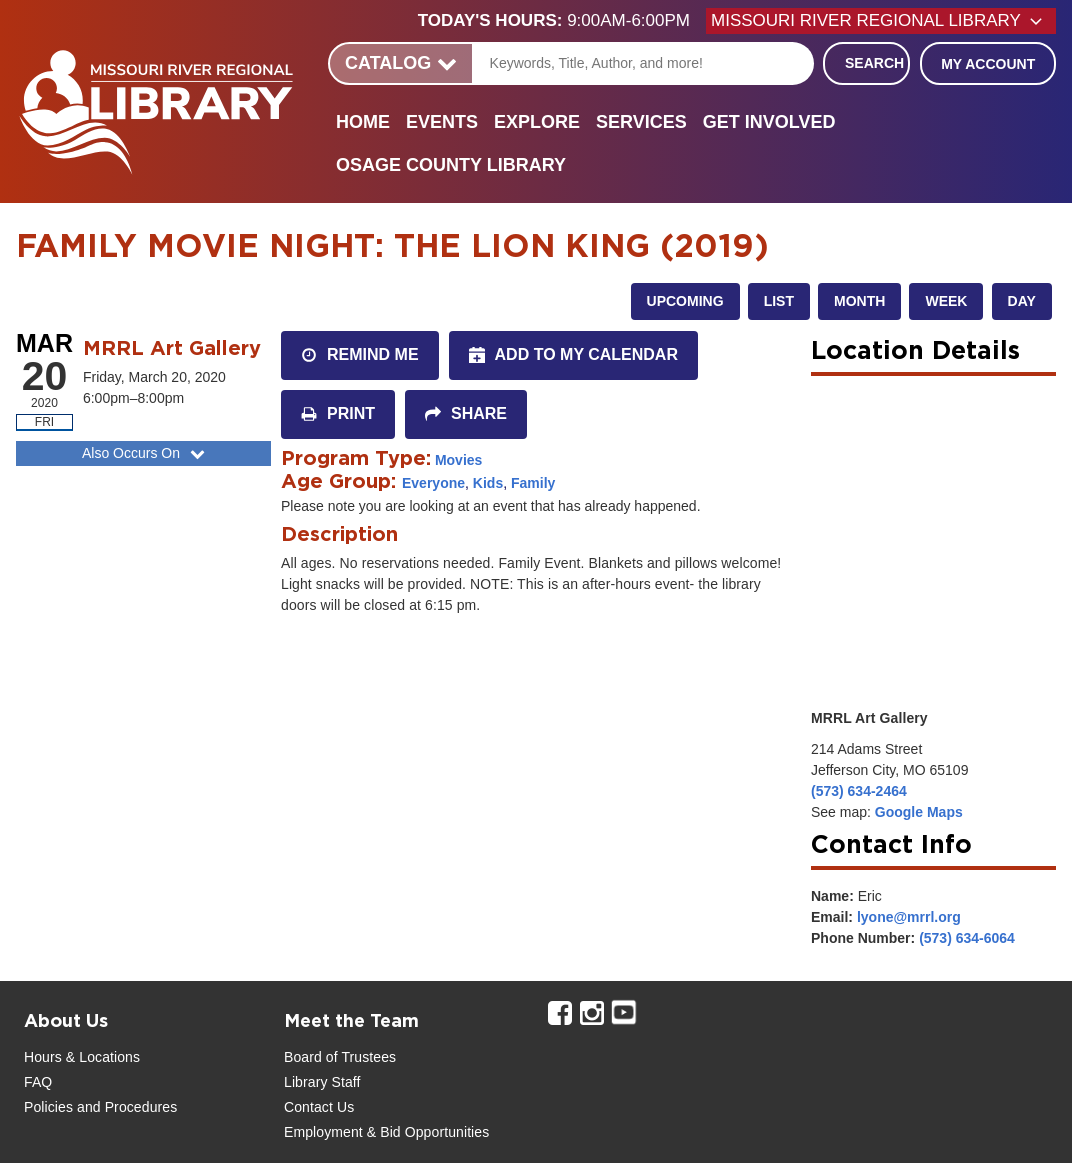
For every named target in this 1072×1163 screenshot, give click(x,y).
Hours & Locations (82, 1057)
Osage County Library (451, 165)
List (779, 301)
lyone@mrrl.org (909, 917)
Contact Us (319, 1107)
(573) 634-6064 (967, 938)
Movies (458, 460)
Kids (488, 483)
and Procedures (125, 1107)
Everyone (433, 483)
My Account (988, 64)
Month (859, 301)
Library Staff (322, 1082)
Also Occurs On (145, 453)
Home (363, 122)
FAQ (38, 1082)
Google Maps (919, 812)
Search (874, 63)
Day (1022, 301)
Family (533, 483)
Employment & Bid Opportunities (386, 1132)
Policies (48, 1107)
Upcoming (685, 301)
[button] (562, 21)
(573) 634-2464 (859, 791)
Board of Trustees (340, 1057)
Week (946, 301)
